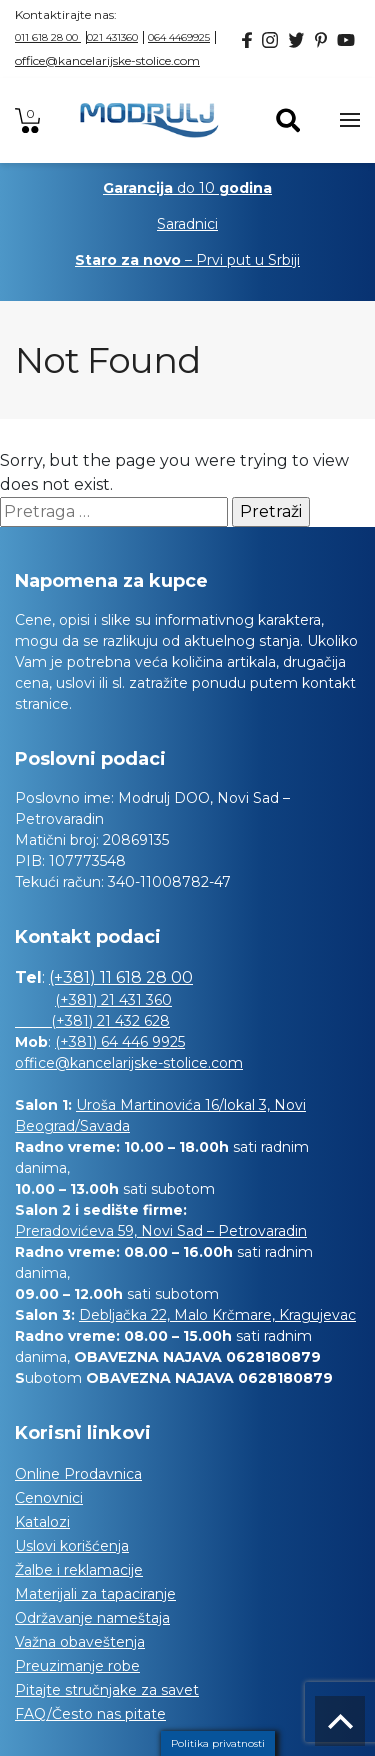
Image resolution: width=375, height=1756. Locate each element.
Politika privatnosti (218, 1743)
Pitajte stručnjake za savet (107, 1690)
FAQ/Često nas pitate (90, 1714)
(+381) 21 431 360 (113, 1000)
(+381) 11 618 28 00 (121, 977)
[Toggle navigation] (350, 120)
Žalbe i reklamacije (79, 1570)
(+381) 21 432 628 (92, 1021)
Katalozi (42, 1522)
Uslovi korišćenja (72, 1546)
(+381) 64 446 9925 (120, 1042)
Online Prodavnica (78, 1474)
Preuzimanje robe (77, 1666)
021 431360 (112, 37)
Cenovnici (49, 1498)
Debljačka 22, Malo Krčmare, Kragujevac (217, 1315)
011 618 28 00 (48, 37)
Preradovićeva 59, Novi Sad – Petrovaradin (161, 1231)
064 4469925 (179, 37)
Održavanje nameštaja (92, 1618)
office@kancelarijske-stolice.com (107, 60)
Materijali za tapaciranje (95, 1594)
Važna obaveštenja (80, 1642)
